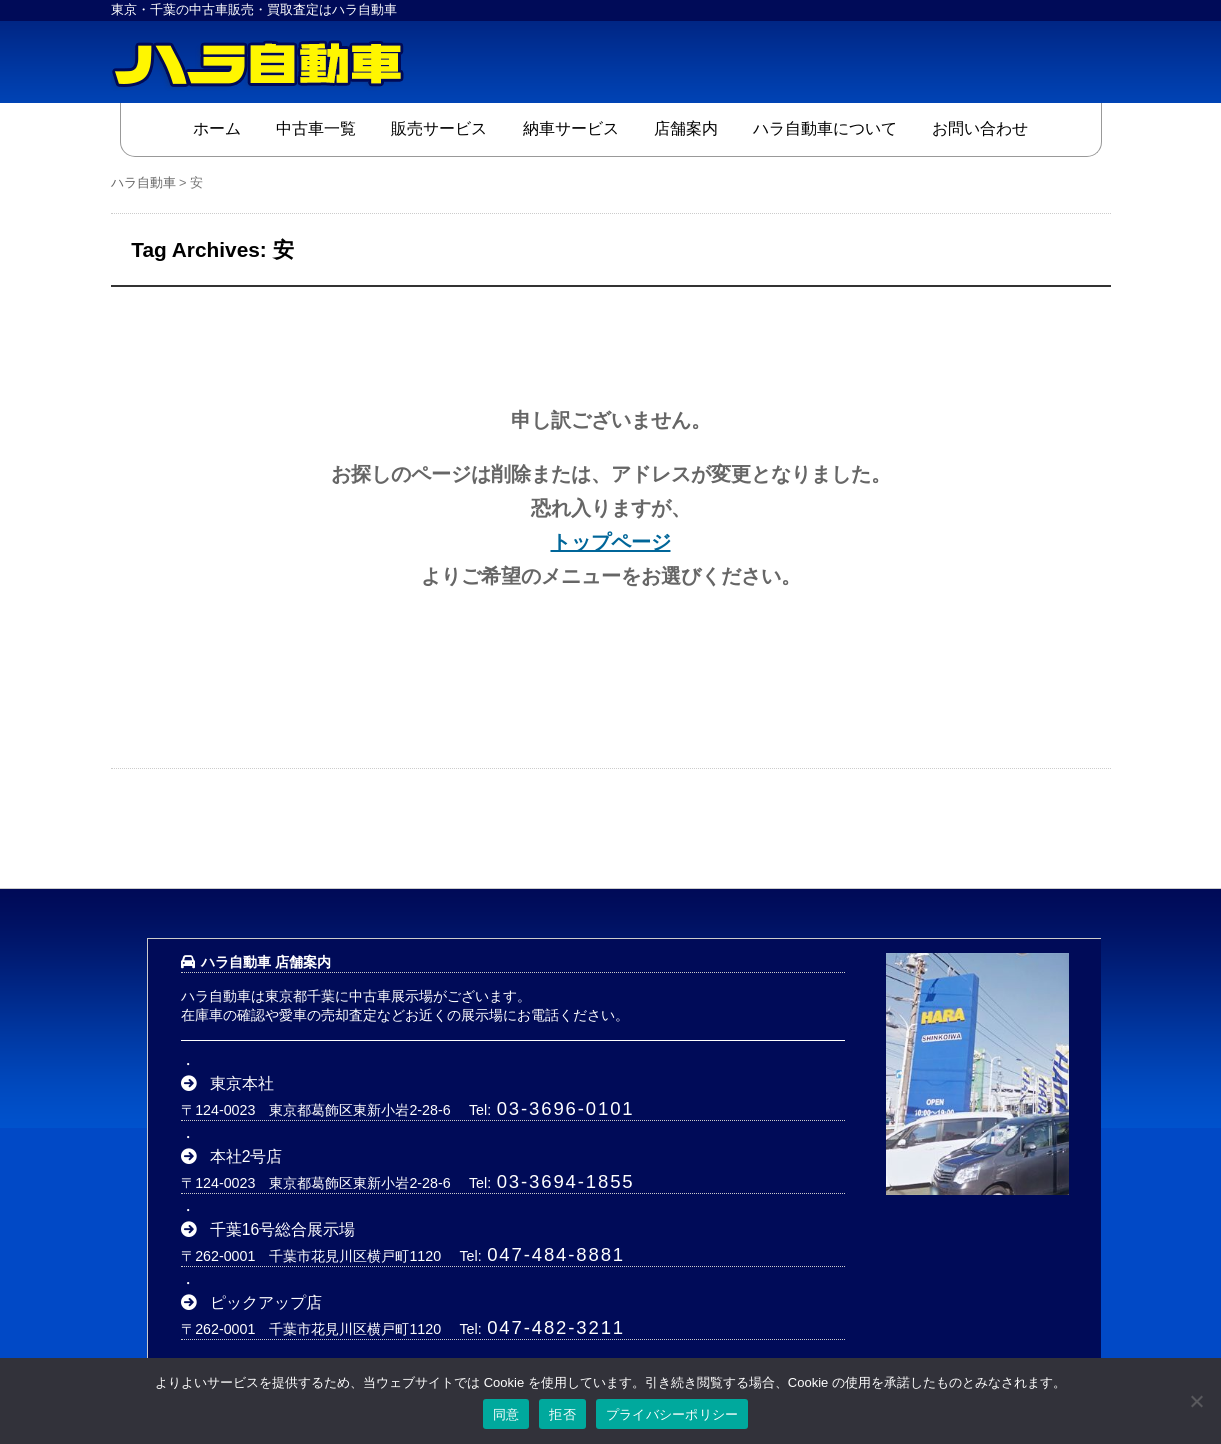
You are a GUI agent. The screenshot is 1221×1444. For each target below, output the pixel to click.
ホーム (217, 128)
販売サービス (439, 128)
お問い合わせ (980, 128)
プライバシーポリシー (672, 1414)
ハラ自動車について (825, 128)
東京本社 (242, 1083)
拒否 (562, 1414)
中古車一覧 (316, 128)
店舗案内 (686, 128)
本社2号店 (246, 1156)
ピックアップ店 (266, 1302)
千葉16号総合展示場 (282, 1229)
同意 (506, 1414)
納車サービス (571, 128)
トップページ (611, 542)
